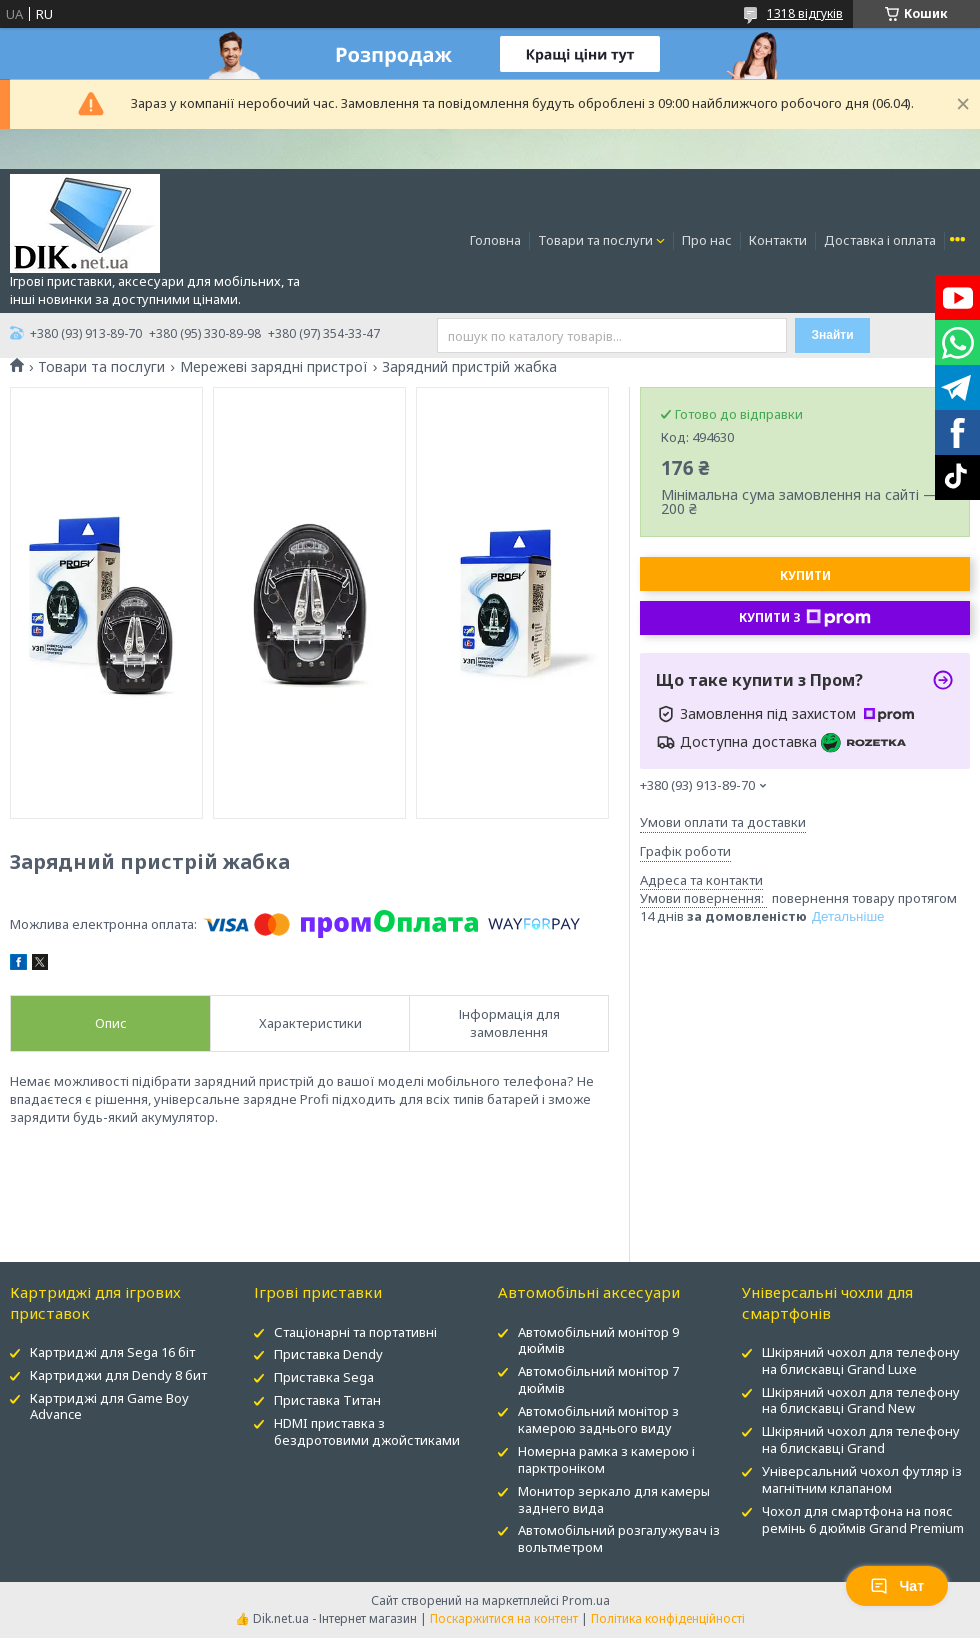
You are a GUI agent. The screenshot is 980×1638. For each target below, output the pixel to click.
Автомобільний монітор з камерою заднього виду (598, 1419)
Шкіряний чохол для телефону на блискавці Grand (861, 1439)
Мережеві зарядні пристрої (274, 367)
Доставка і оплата (880, 240)
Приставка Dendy (328, 1354)
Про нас (707, 240)
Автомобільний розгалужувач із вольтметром (619, 1538)
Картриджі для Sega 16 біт (112, 1352)
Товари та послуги (595, 240)
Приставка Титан (327, 1400)
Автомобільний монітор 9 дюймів (598, 1340)
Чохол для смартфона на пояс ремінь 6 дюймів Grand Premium (863, 1519)
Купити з (805, 618)
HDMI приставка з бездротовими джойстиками (367, 1431)
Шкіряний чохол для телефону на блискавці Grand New (861, 1400)
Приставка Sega (324, 1377)
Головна (495, 240)
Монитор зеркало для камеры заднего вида (614, 1499)
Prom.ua (586, 1600)
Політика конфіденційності (668, 1618)
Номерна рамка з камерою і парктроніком (606, 1459)
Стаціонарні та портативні (355, 1332)
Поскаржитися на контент (504, 1618)
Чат (897, 1586)
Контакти (778, 240)
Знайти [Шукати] (832, 335)
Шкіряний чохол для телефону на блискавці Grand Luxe (861, 1360)
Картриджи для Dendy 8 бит (118, 1375)
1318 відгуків (805, 13)
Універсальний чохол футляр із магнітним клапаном (862, 1479)
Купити (805, 575)
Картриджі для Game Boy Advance (109, 1406)
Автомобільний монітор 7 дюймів (598, 1379)
